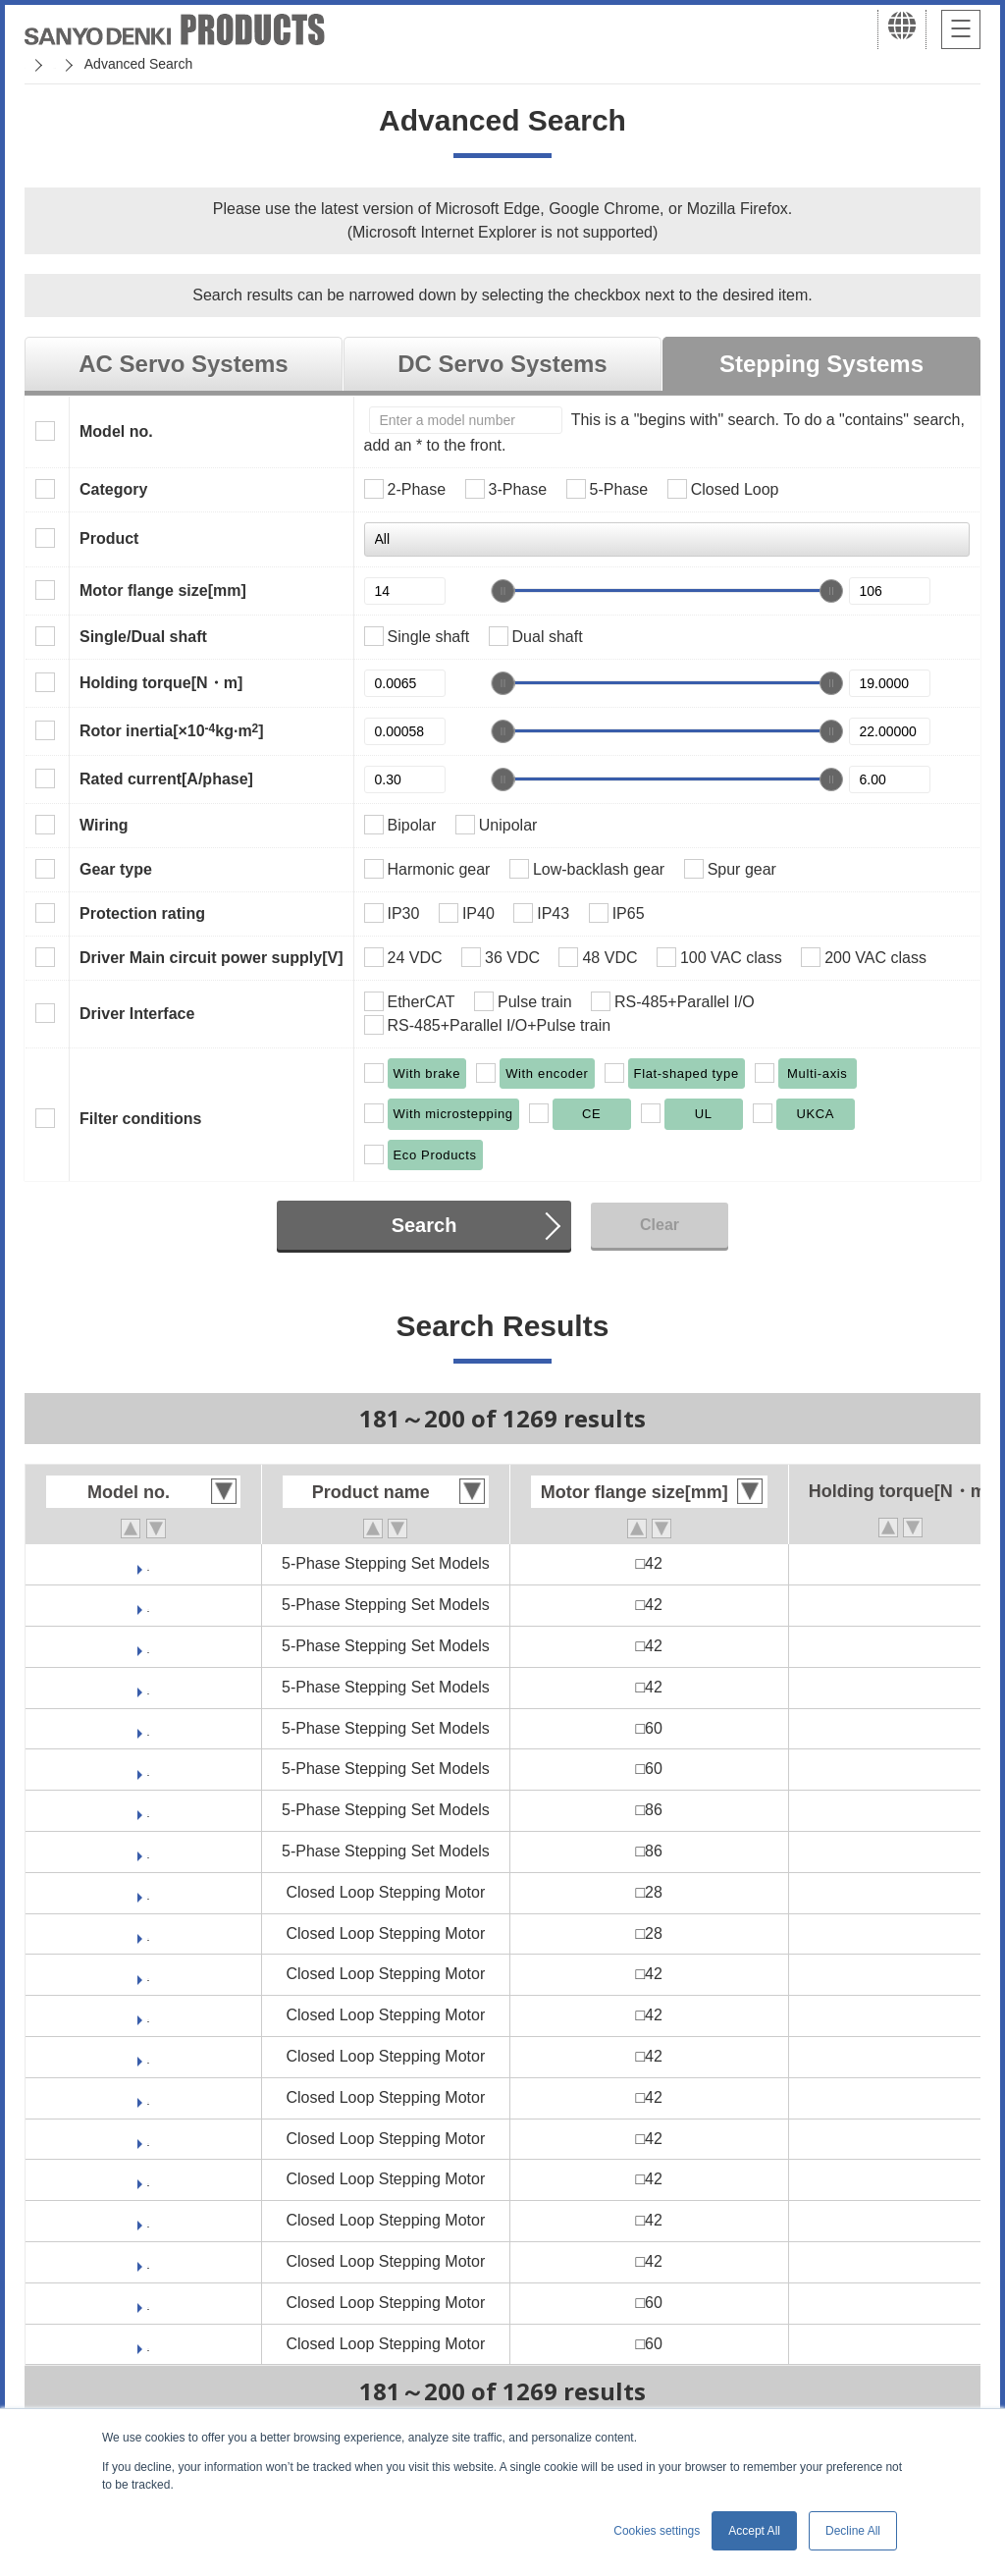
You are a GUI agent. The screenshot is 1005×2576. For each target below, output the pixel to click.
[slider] (502, 591)
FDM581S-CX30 (147, 1851)
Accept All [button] (754, 2531)
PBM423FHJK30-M (148, 2261)
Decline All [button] (852, 2531)
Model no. (116, 431)
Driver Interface (136, 1013)
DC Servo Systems (502, 363)
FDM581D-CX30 (148, 1809)
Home (43, 64)
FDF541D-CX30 (148, 1563)
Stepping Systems (821, 363)
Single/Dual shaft (143, 636)
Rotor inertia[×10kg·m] (171, 730)
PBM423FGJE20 (148, 2138)
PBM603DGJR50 (148, 2343)
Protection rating (142, 913)
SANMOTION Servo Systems (179, 64)
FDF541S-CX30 (148, 1645)
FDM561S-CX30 (147, 1768)
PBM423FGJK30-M (148, 2179)
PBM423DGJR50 (148, 2015)
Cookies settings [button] (656, 2531)
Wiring (104, 825)
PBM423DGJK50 (148, 1973)
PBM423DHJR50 (148, 2097)
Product (108, 538)
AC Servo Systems (183, 363)
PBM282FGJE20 (148, 1933)
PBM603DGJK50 (148, 2302)
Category (113, 489)
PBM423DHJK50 (148, 2056)
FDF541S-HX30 (148, 1687)
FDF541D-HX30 (148, 1604)
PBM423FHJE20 (148, 2220)
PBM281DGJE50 (148, 1892)
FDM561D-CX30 (148, 1728)
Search (424, 1225)
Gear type (115, 869)
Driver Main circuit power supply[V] (211, 957)
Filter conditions (140, 1118)
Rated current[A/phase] (166, 779)
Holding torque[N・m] (160, 682)
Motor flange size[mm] (162, 590)
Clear (659, 1224)
